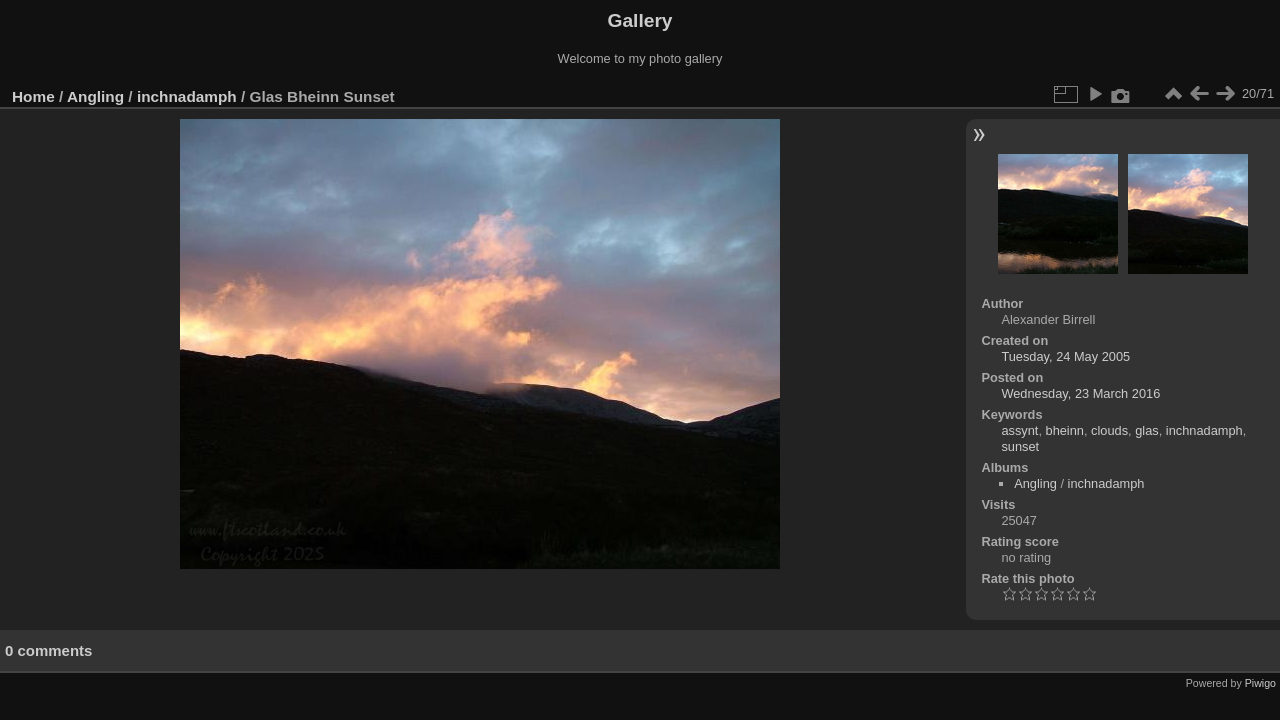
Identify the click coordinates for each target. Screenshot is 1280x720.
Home (33, 96)
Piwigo (1260, 683)
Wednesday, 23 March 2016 (1080, 393)
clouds (1109, 430)
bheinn (1065, 430)
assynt (1019, 430)
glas (1146, 430)
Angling (95, 96)
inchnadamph (187, 96)
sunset (1020, 446)
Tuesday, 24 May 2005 (1065, 356)
